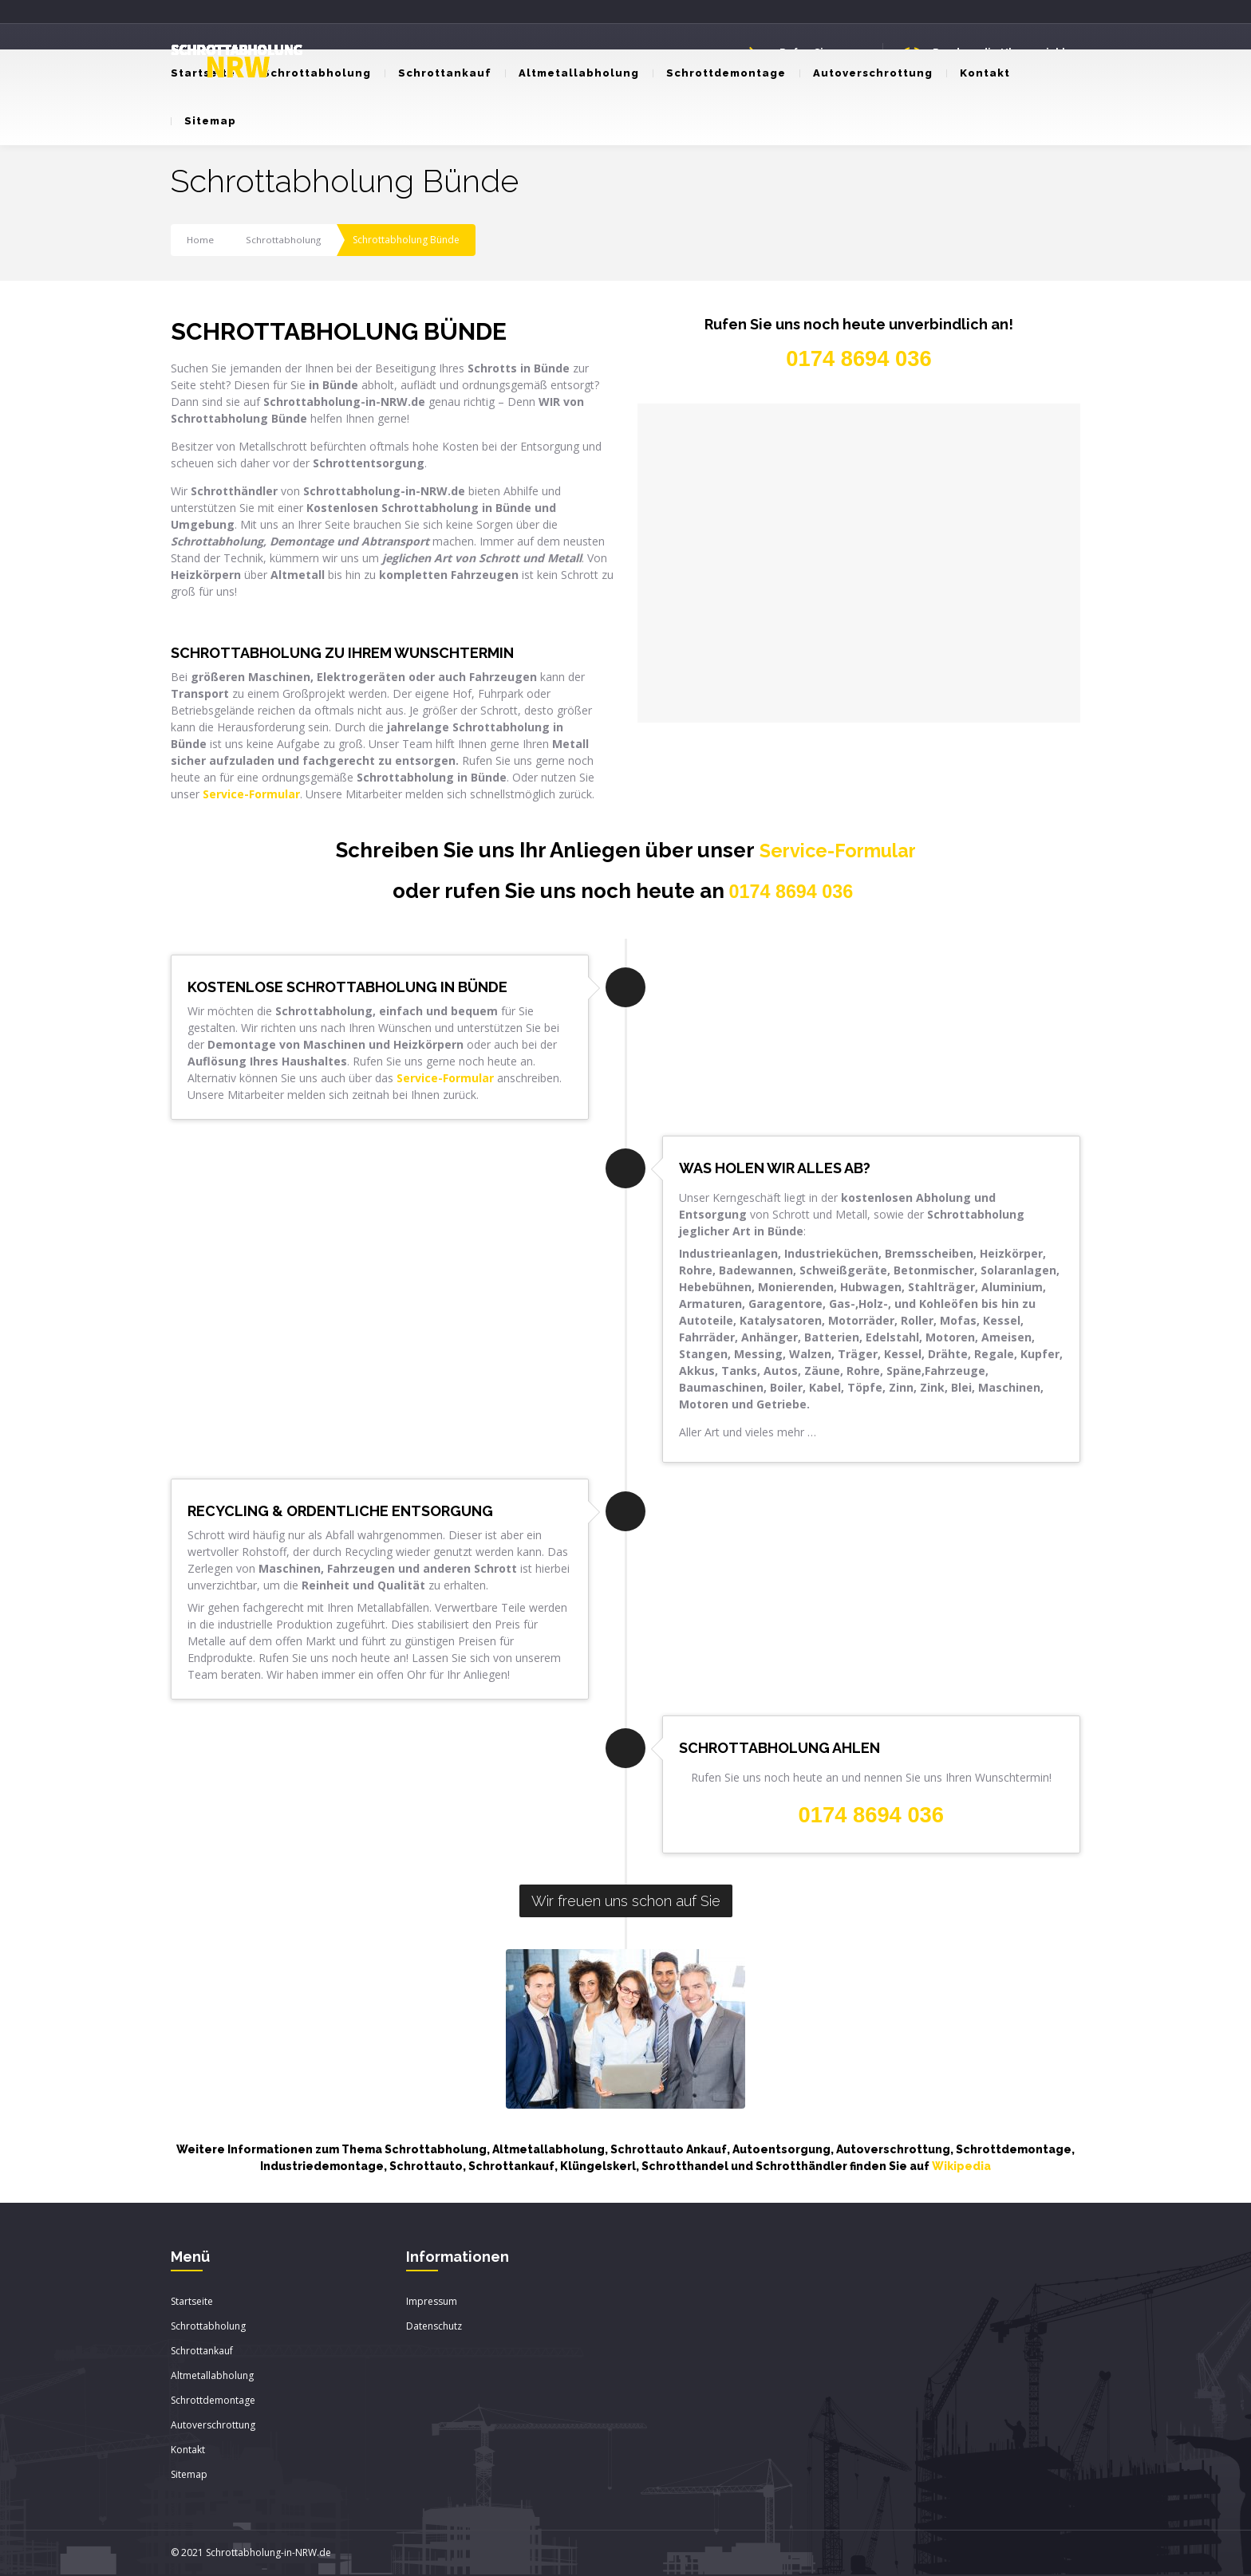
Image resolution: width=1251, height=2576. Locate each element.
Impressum (431, 2302)
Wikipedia (961, 2166)
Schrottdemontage (719, 73)
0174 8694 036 (791, 892)
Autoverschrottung (866, 73)
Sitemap (203, 121)
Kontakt (978, 73)
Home (201, 239)
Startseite (192, 2302)
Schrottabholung (310, 73)
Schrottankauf (438, 73)
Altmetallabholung (572, 73)
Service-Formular (837, 850)
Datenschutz (434, 2327)
